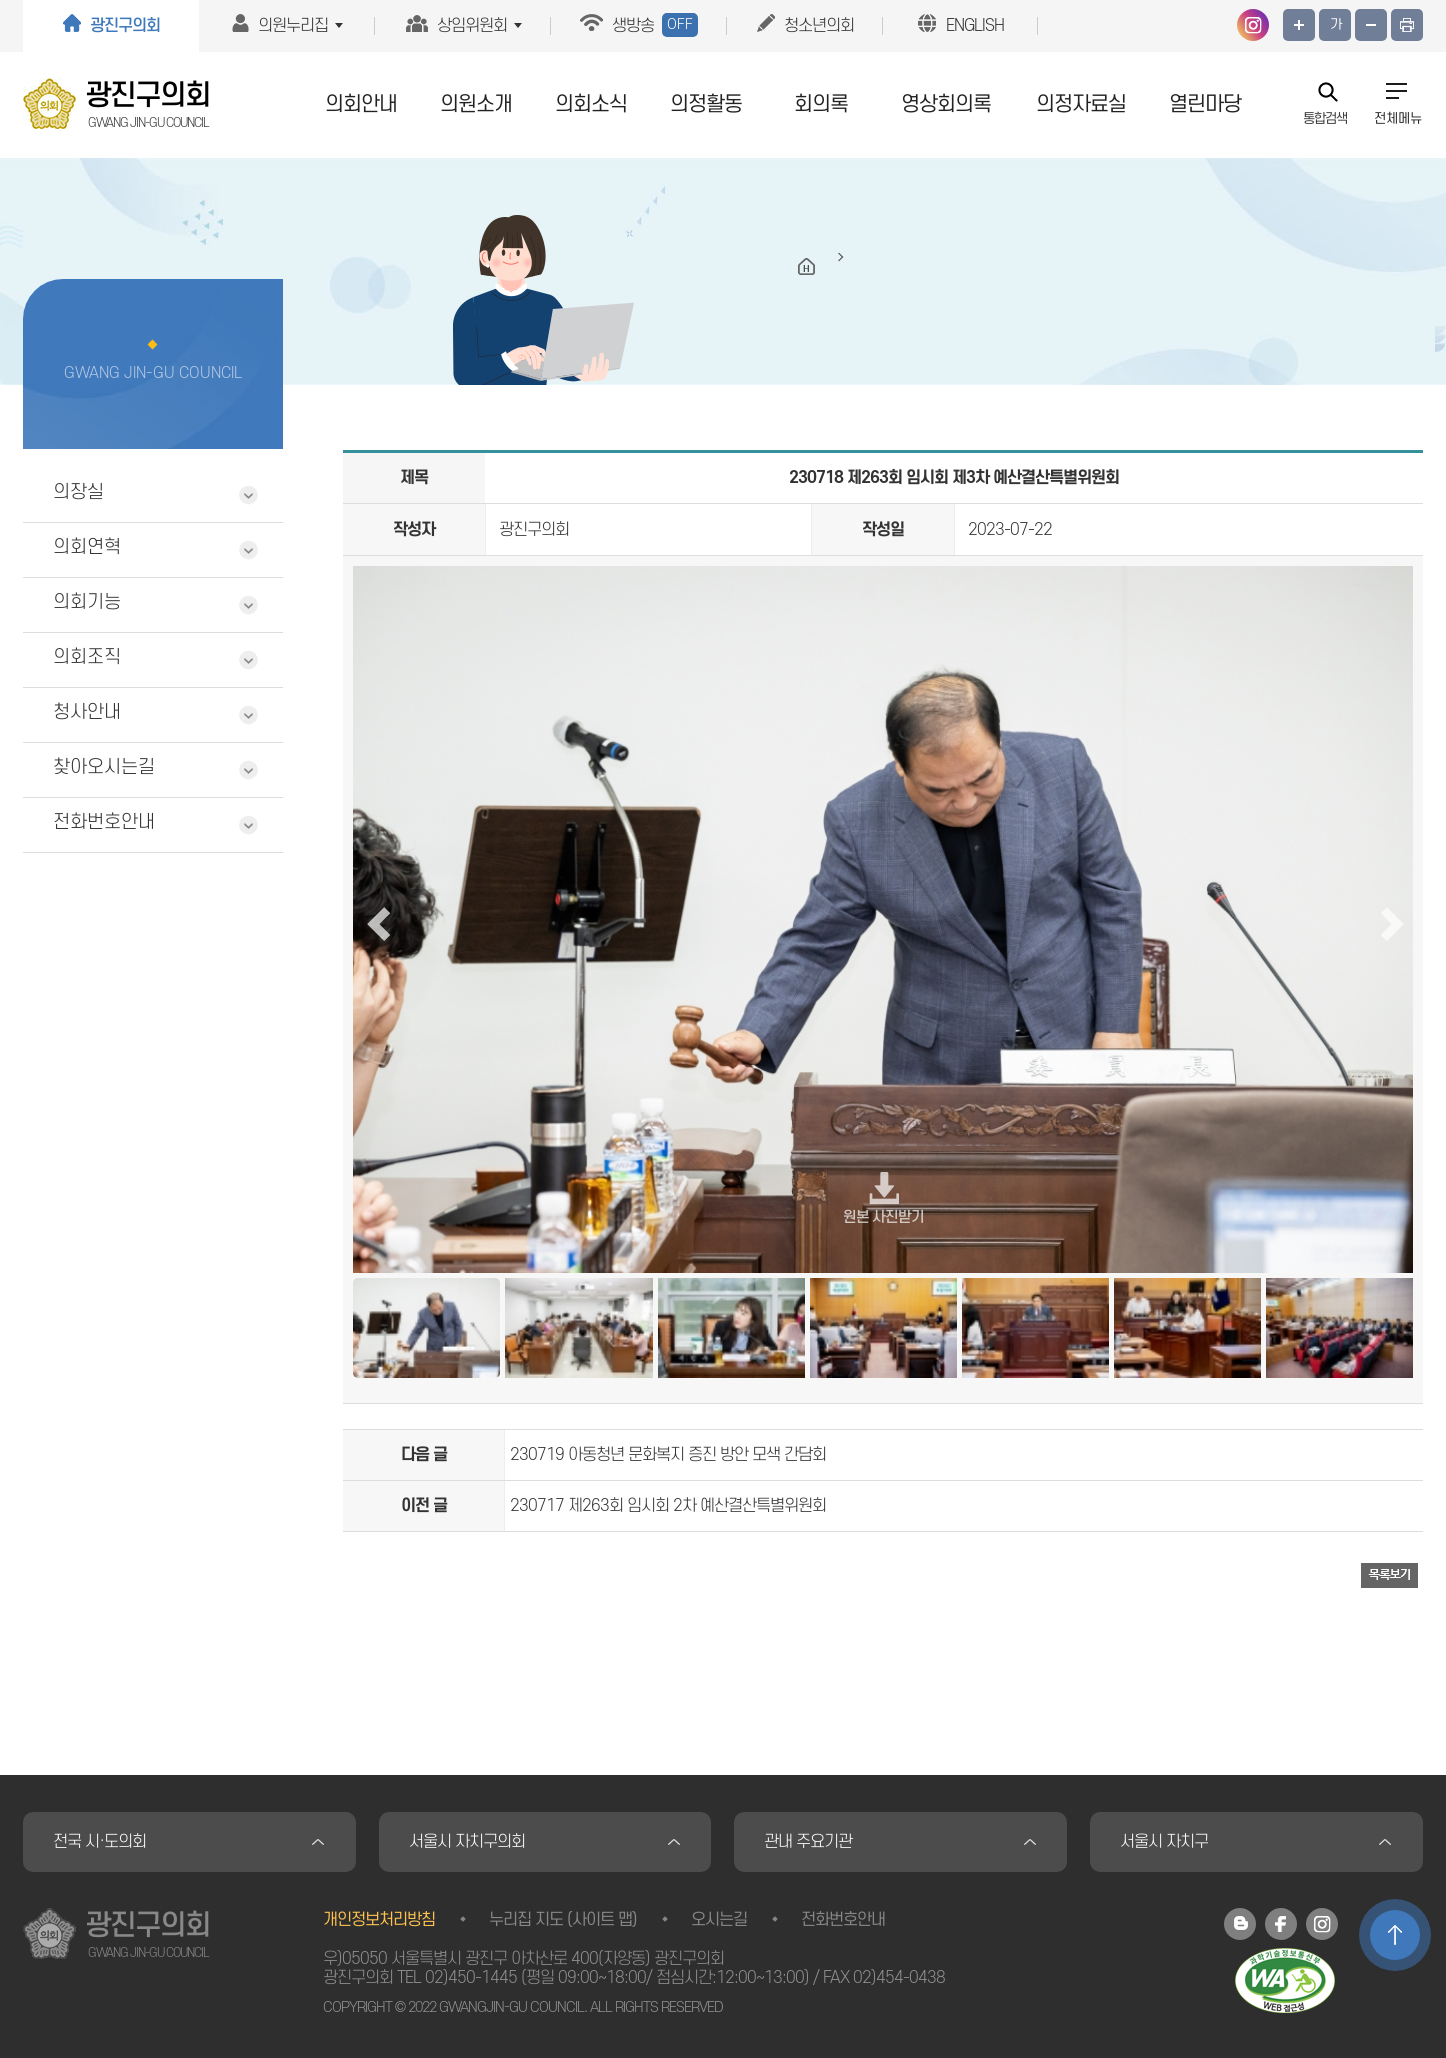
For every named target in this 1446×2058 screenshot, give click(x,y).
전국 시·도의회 (99, 1842)
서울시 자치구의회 (467, 1842)
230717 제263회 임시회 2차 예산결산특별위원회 (668, 1506)
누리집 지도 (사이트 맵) (563, 1920)
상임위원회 (472, 26)
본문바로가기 (0, 0)
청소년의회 (819, 26)
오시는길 (719, 1920)
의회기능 (87, 602)
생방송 (655, 25)
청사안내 (87, 712)
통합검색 (1325, 118)
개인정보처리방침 (379, 1920)
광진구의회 (125, 26)
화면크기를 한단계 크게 (1299, 25)
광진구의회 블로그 (1240, 1924)
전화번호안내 (104, 822)
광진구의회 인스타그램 (1253, 25)
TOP (1395, 1935)
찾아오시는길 (104, 767)
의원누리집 (293, 26)
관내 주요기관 (808, 1842)
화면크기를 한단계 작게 (1371, 25)
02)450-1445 (471, 1978)
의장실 (78, 492)
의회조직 (87, 657)
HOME (807, 267)
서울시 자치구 (1164, 1842)
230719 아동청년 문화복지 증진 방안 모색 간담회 (668, 1455)
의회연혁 (87, 547)
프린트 (1407, 25)
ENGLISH (975, 26)
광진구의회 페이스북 (1281, 1924)
